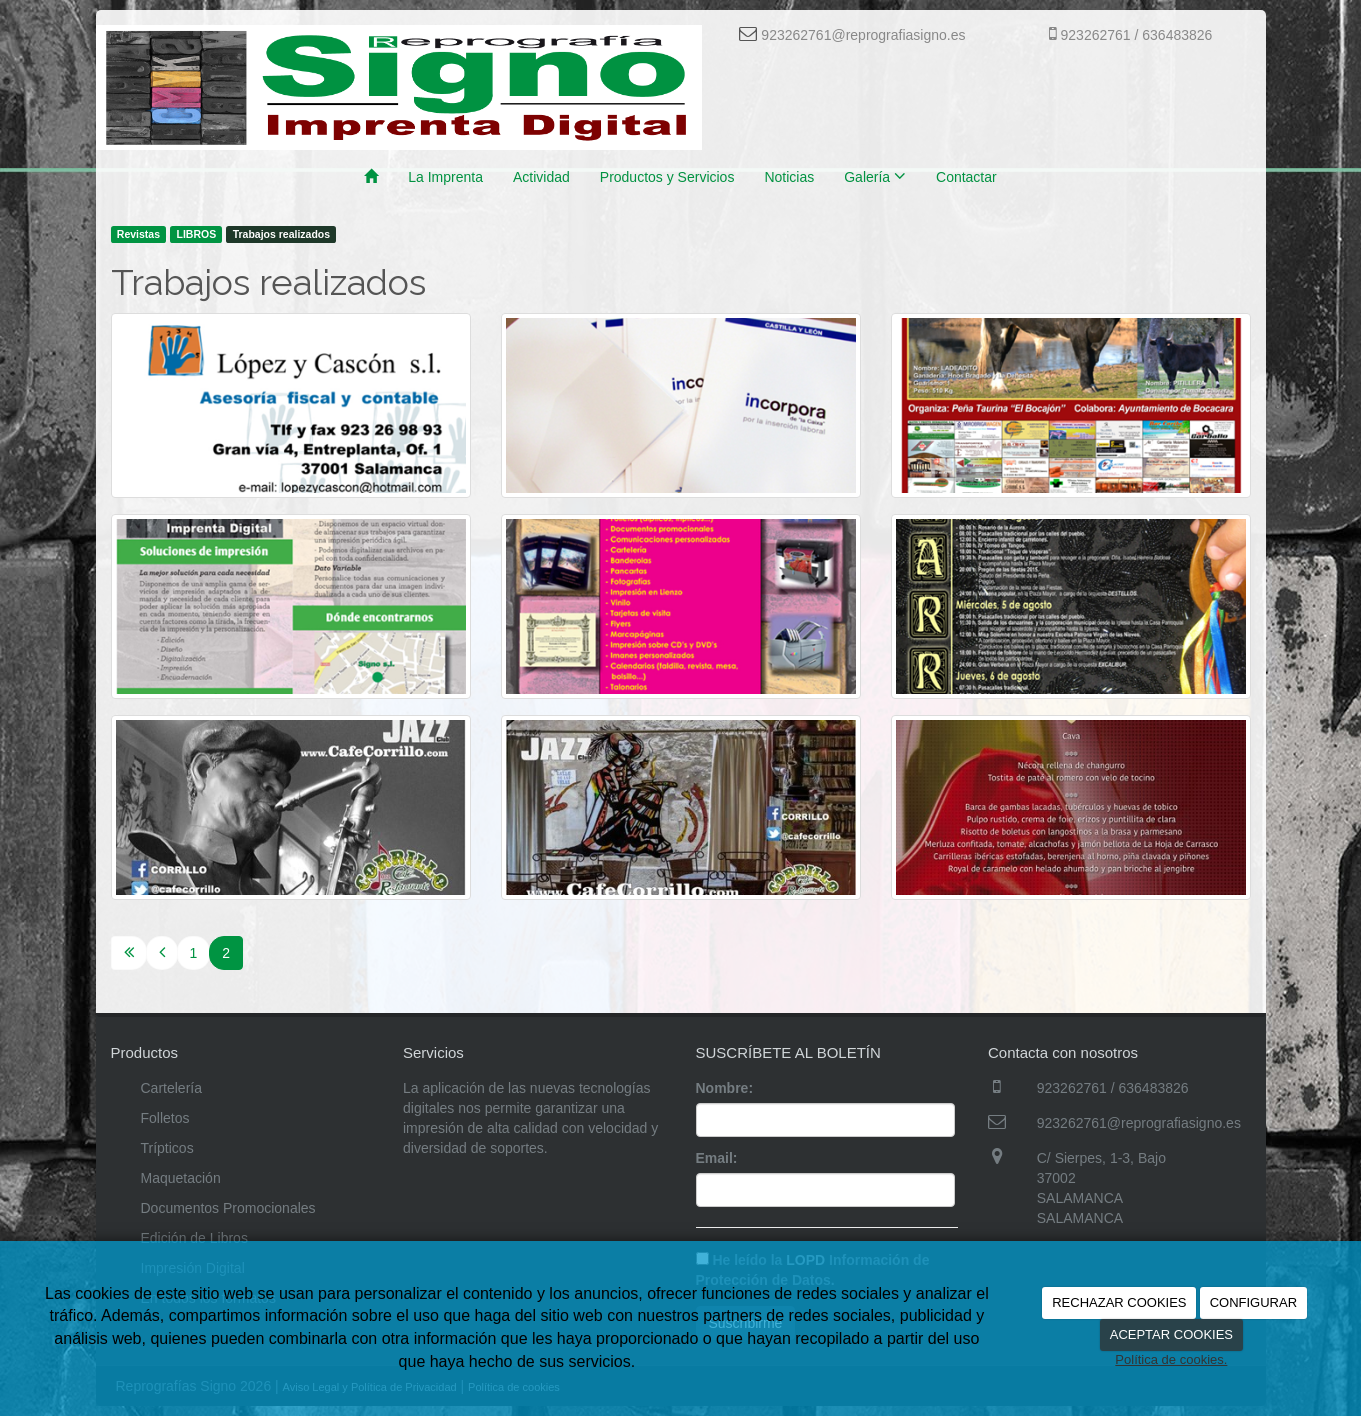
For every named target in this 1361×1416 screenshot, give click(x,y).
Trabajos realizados (281, 234)
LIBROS (196, 234)
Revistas (138, 234)
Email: (717, 1158)
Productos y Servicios (667, 177)
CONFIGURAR (1253, 1302)
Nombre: (725, 1088)
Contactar (966, 177)
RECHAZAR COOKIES (1119, 1302)
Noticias (789, 177)
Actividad (541, 177)
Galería (875, 176)
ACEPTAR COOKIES (1171, 1334)
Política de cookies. (1171, 1359)
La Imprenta (445, 177)
